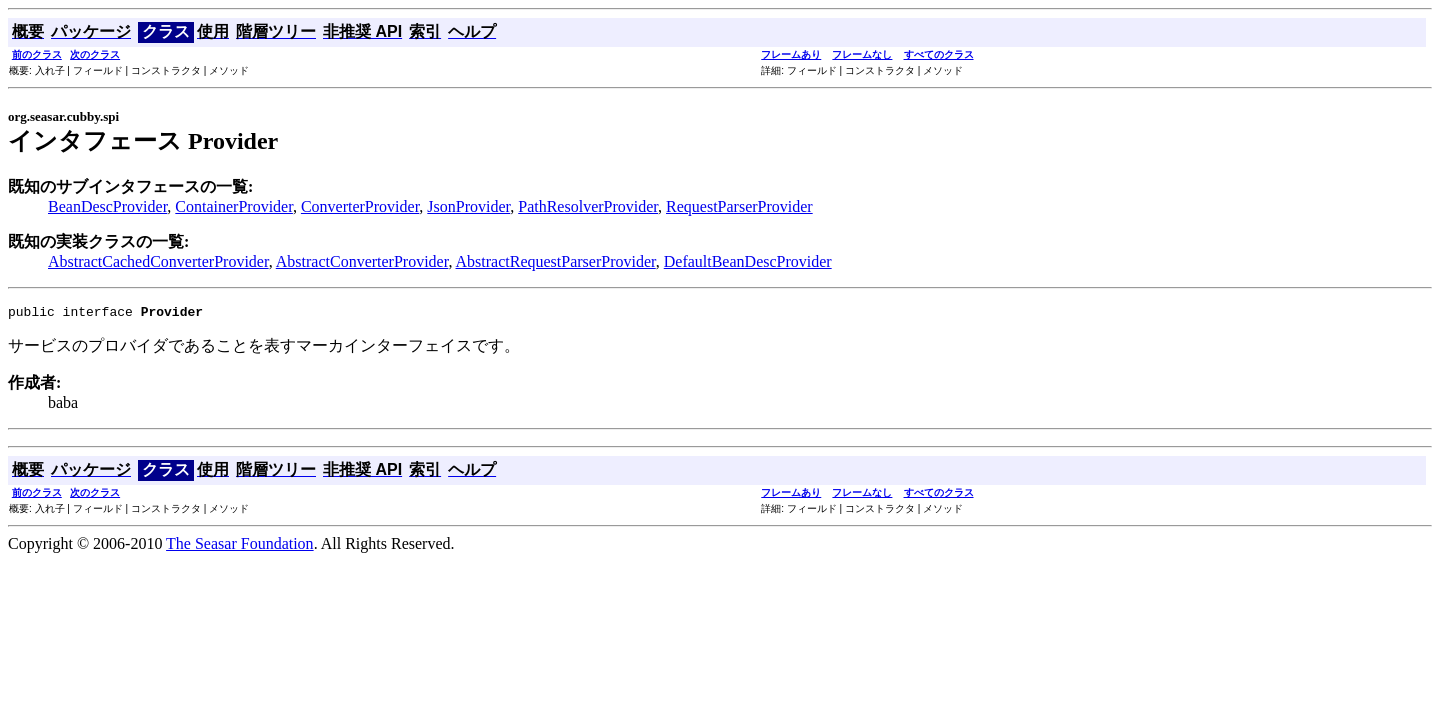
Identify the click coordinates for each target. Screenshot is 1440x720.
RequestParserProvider (739, 206)
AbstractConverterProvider (362, 261)
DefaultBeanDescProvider (748, 261)
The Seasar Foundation (240, 546)
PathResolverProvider (588, 206)
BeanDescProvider (107, 206)
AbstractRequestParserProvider (556, 261)
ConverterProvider (360, 206)
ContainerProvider (234, 206)
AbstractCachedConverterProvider (158, 261)
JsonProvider (468, 206)
